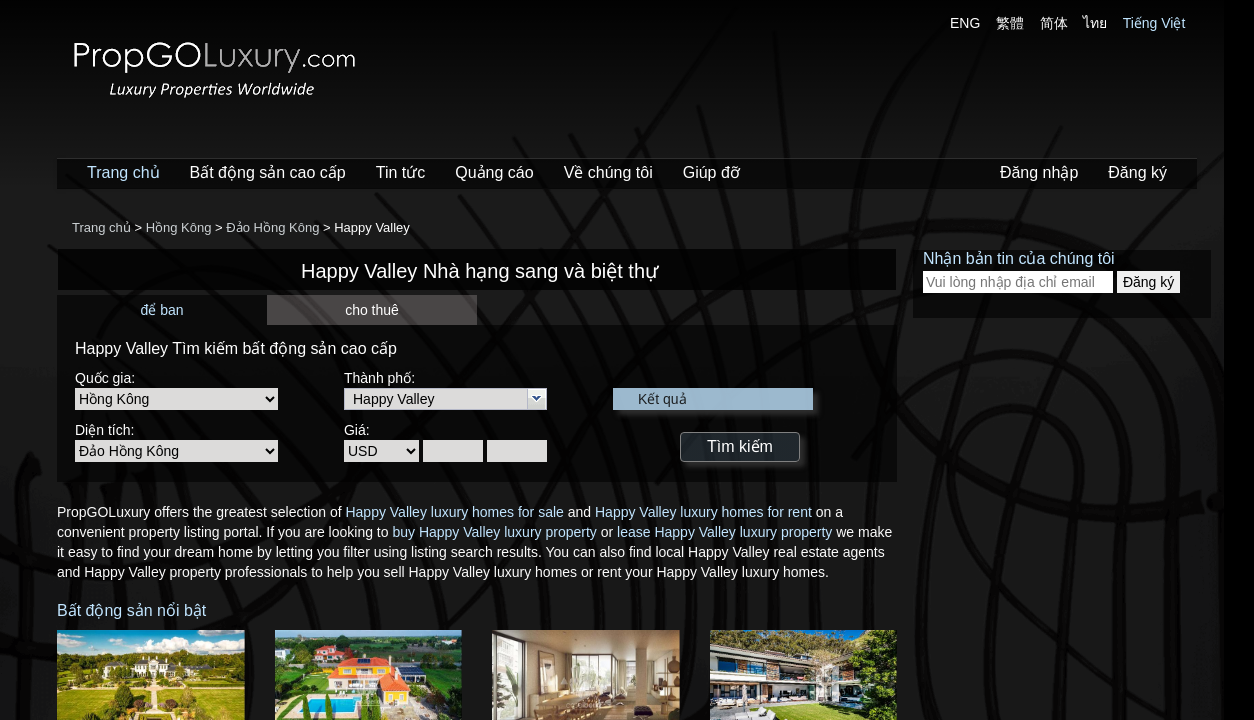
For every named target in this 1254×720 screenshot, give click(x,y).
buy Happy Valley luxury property (494, 532)
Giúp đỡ (711, 172)
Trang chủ (123, 172)
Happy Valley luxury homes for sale (454, 512)
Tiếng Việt (1154, 23)
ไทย (1095, 23)
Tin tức (401, 172)
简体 (1054, 23)
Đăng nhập (1039, 172)
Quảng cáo (494, 172)
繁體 (1010, 23)
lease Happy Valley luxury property (724, 532)
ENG (965, 23)
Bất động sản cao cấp (268, 172)
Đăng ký (1137, 172)
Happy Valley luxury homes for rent (703, 512)
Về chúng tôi (608, 172)
